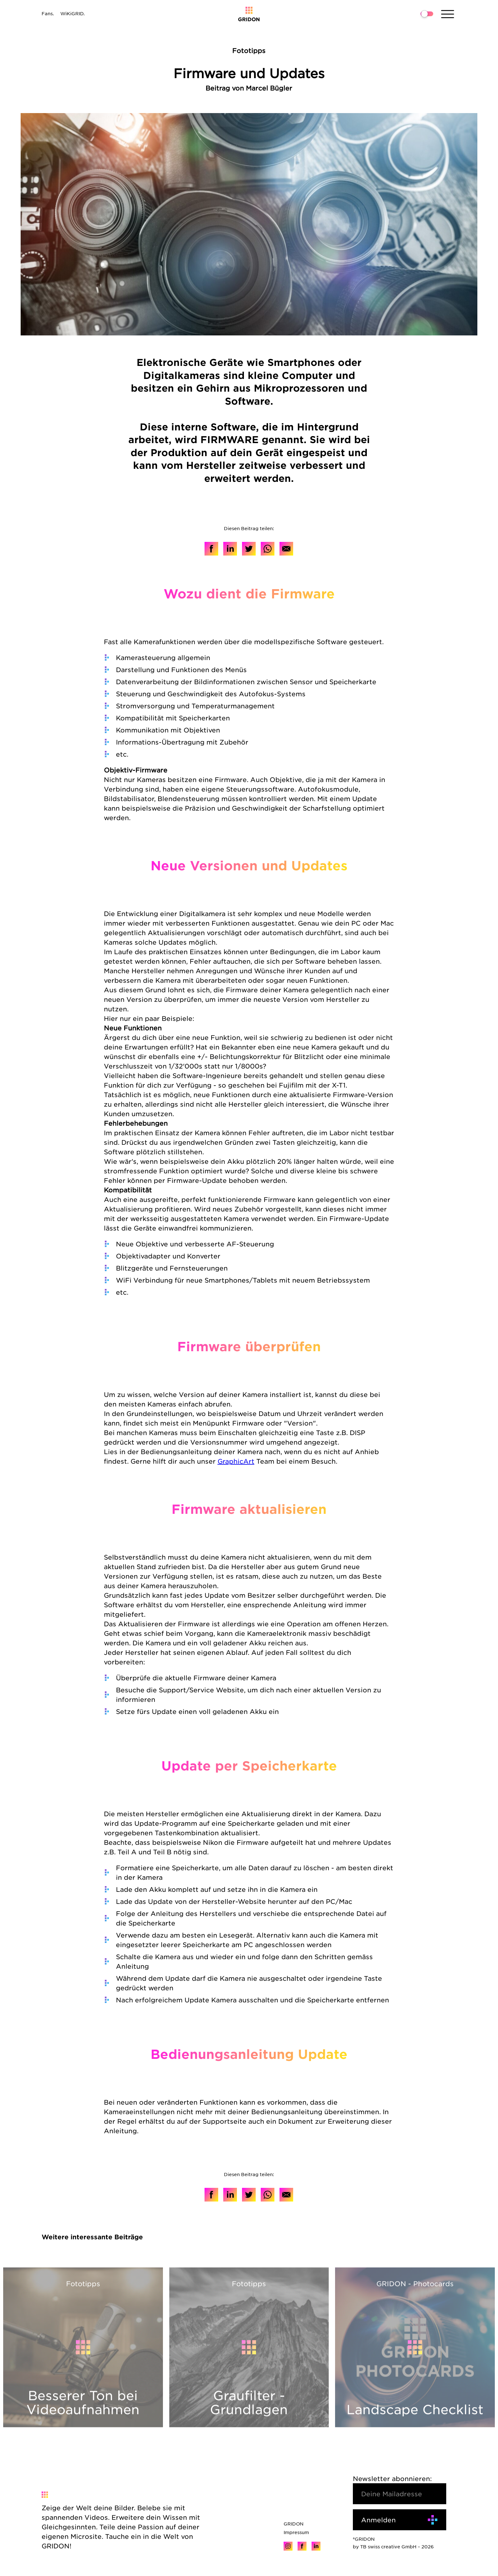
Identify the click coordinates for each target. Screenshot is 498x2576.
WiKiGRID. (72, 13)
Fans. (48, 13)
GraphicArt (236, 1461)
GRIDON (294, 2523)
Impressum (296, 2532)
